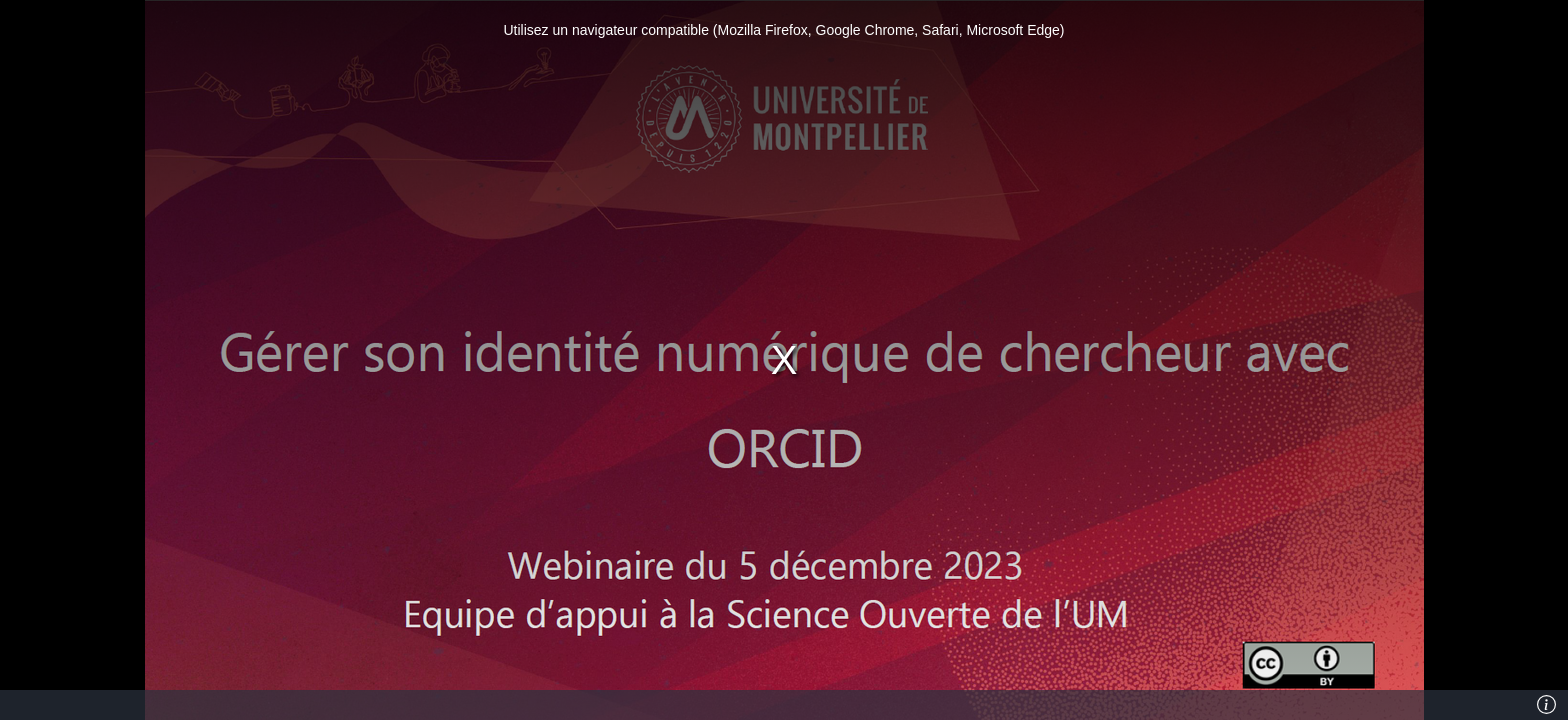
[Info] (1547, 705)
